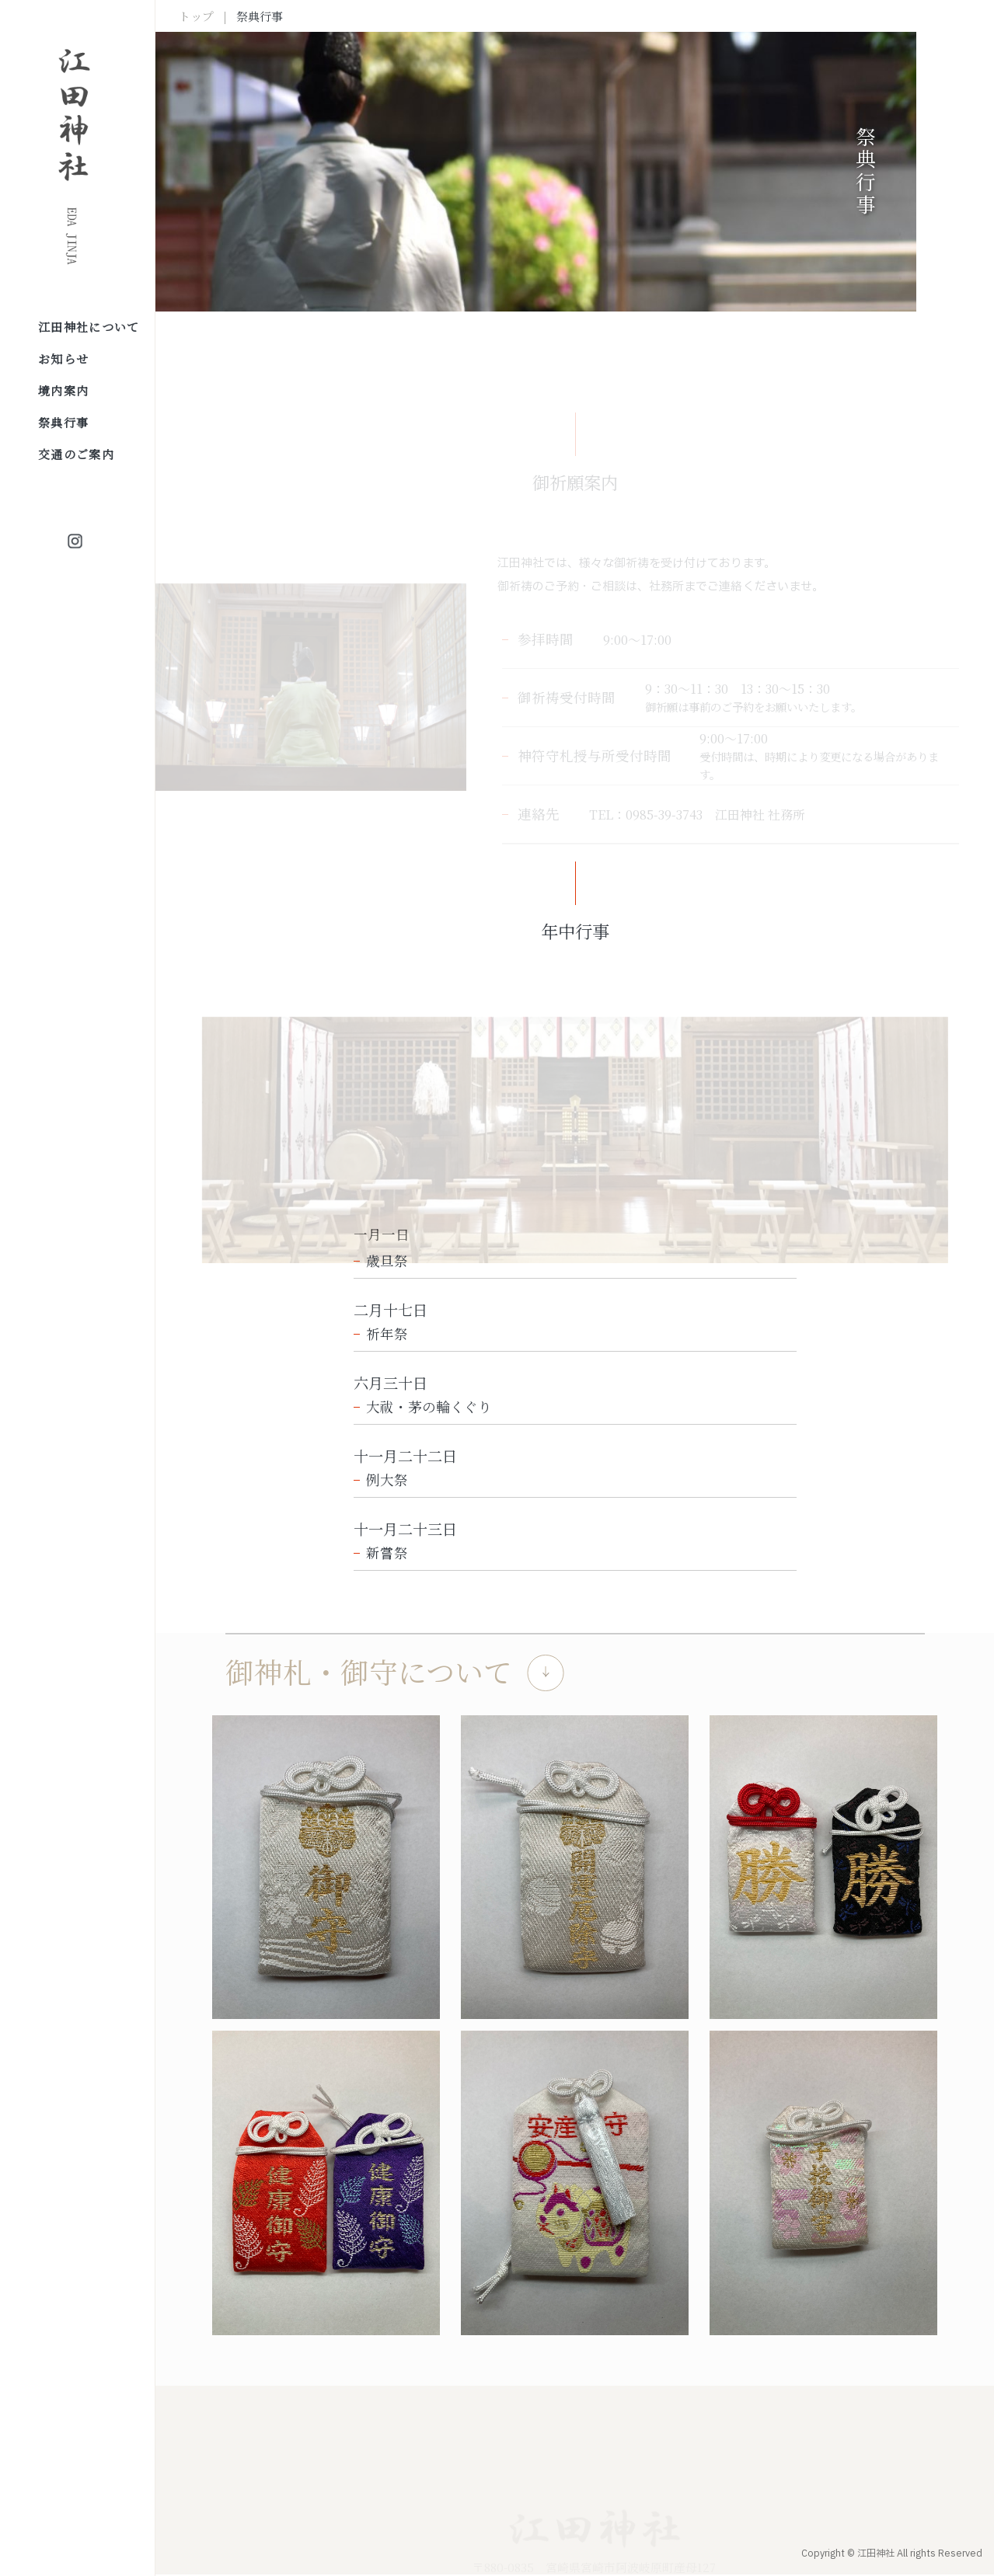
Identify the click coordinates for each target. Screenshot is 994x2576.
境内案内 (63, 390)
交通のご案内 (76, 454)
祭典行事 (63, 422)
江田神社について (89, 327)
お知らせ (63, 358)
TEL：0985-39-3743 (646, 814)
